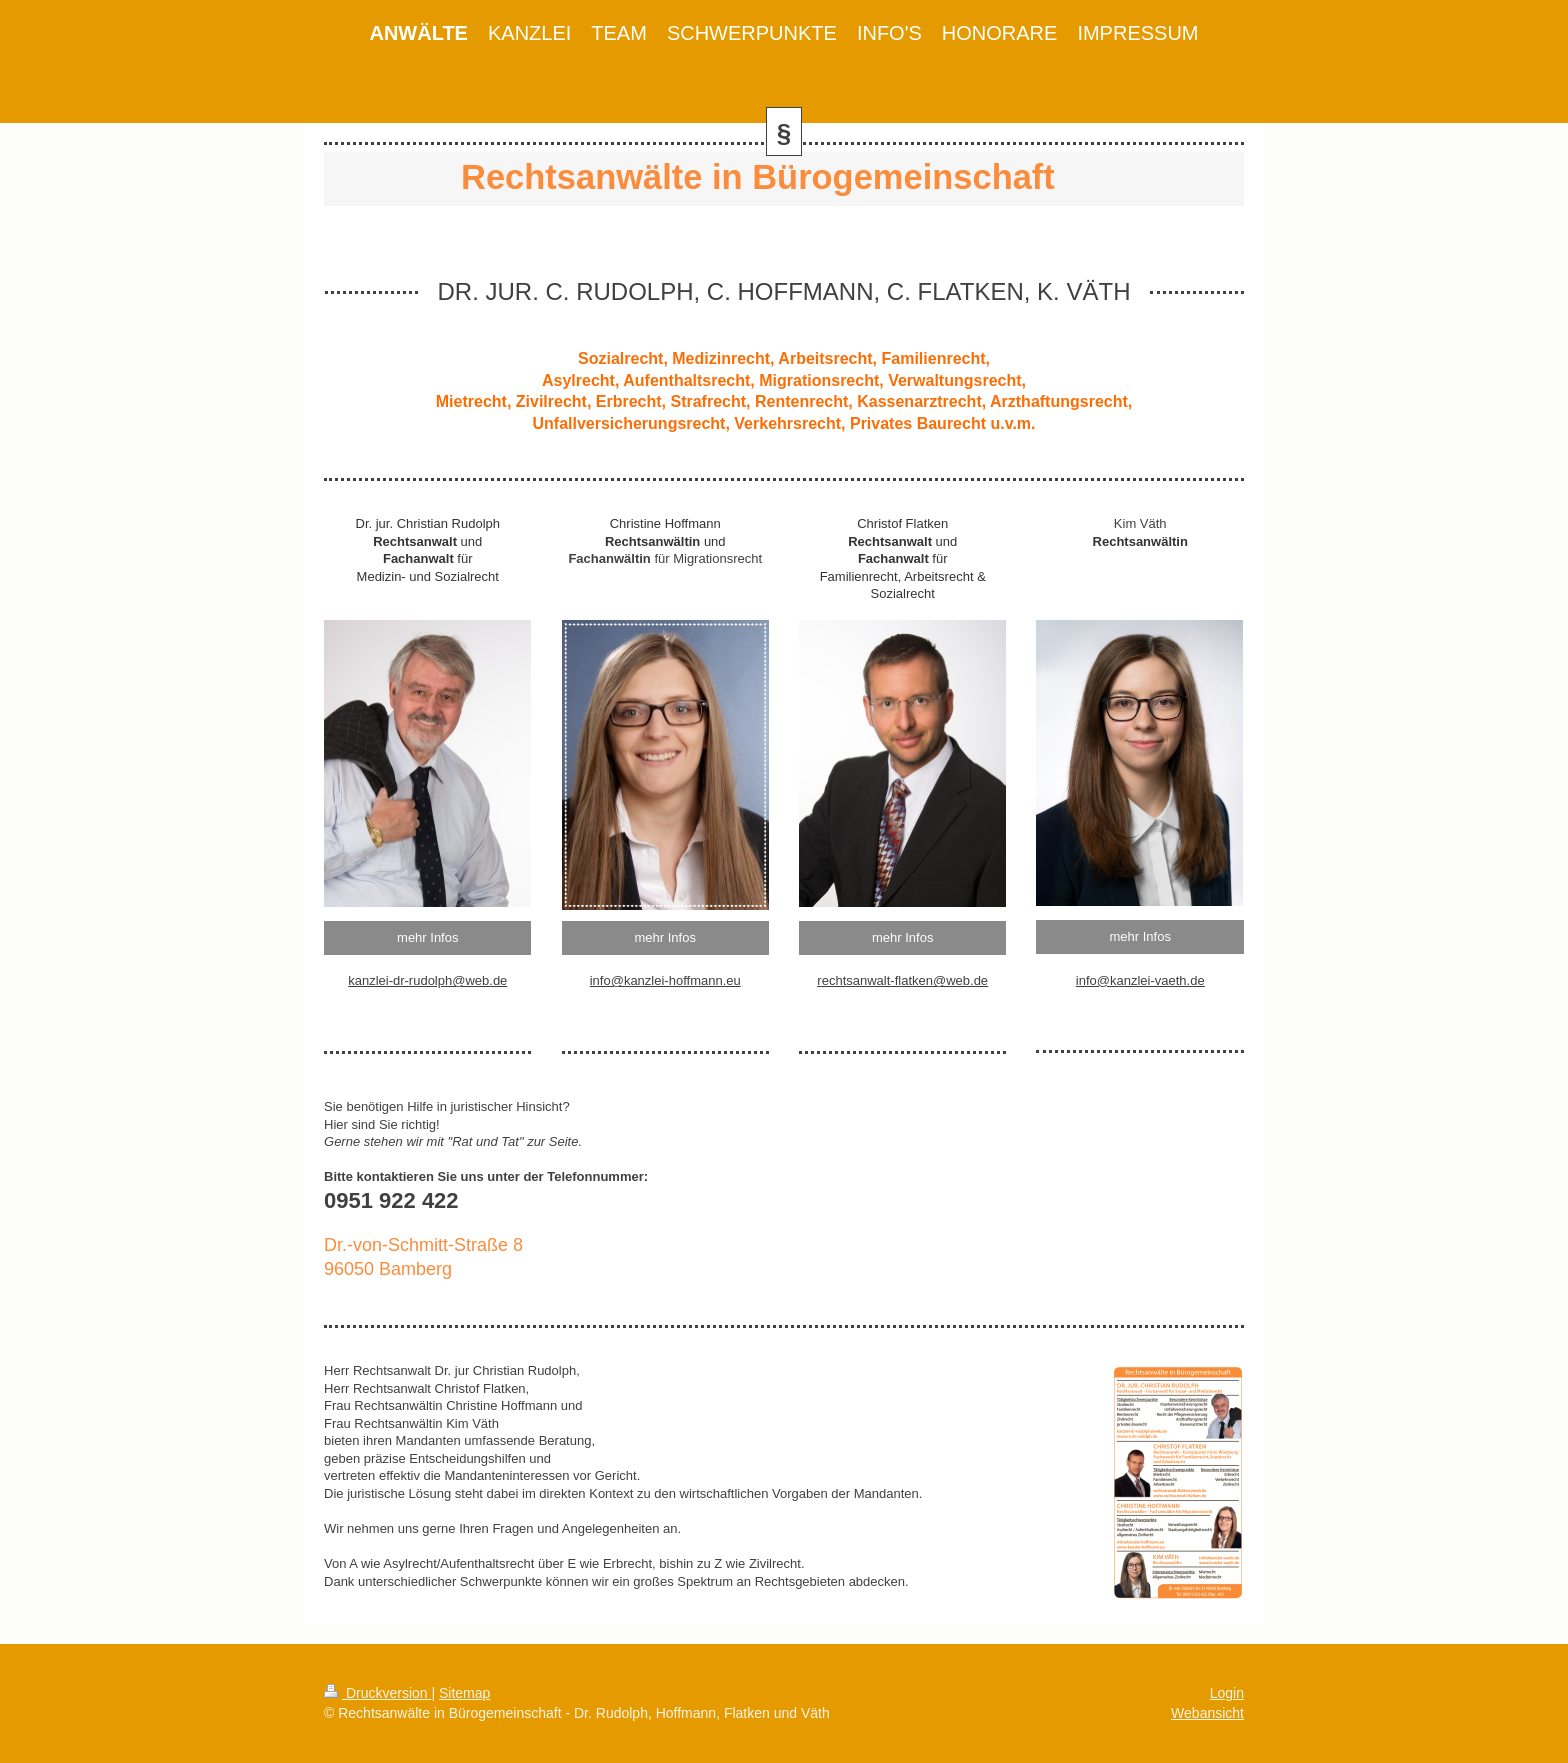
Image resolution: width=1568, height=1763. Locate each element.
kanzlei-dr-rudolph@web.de (427, 980)
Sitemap (464, 1693)
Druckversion (377, 1693)
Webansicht (1207, 1713)
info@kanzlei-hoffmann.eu (665, 980)
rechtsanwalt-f (857, 980)
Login (1227, 1693)
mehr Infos (427, 937)
